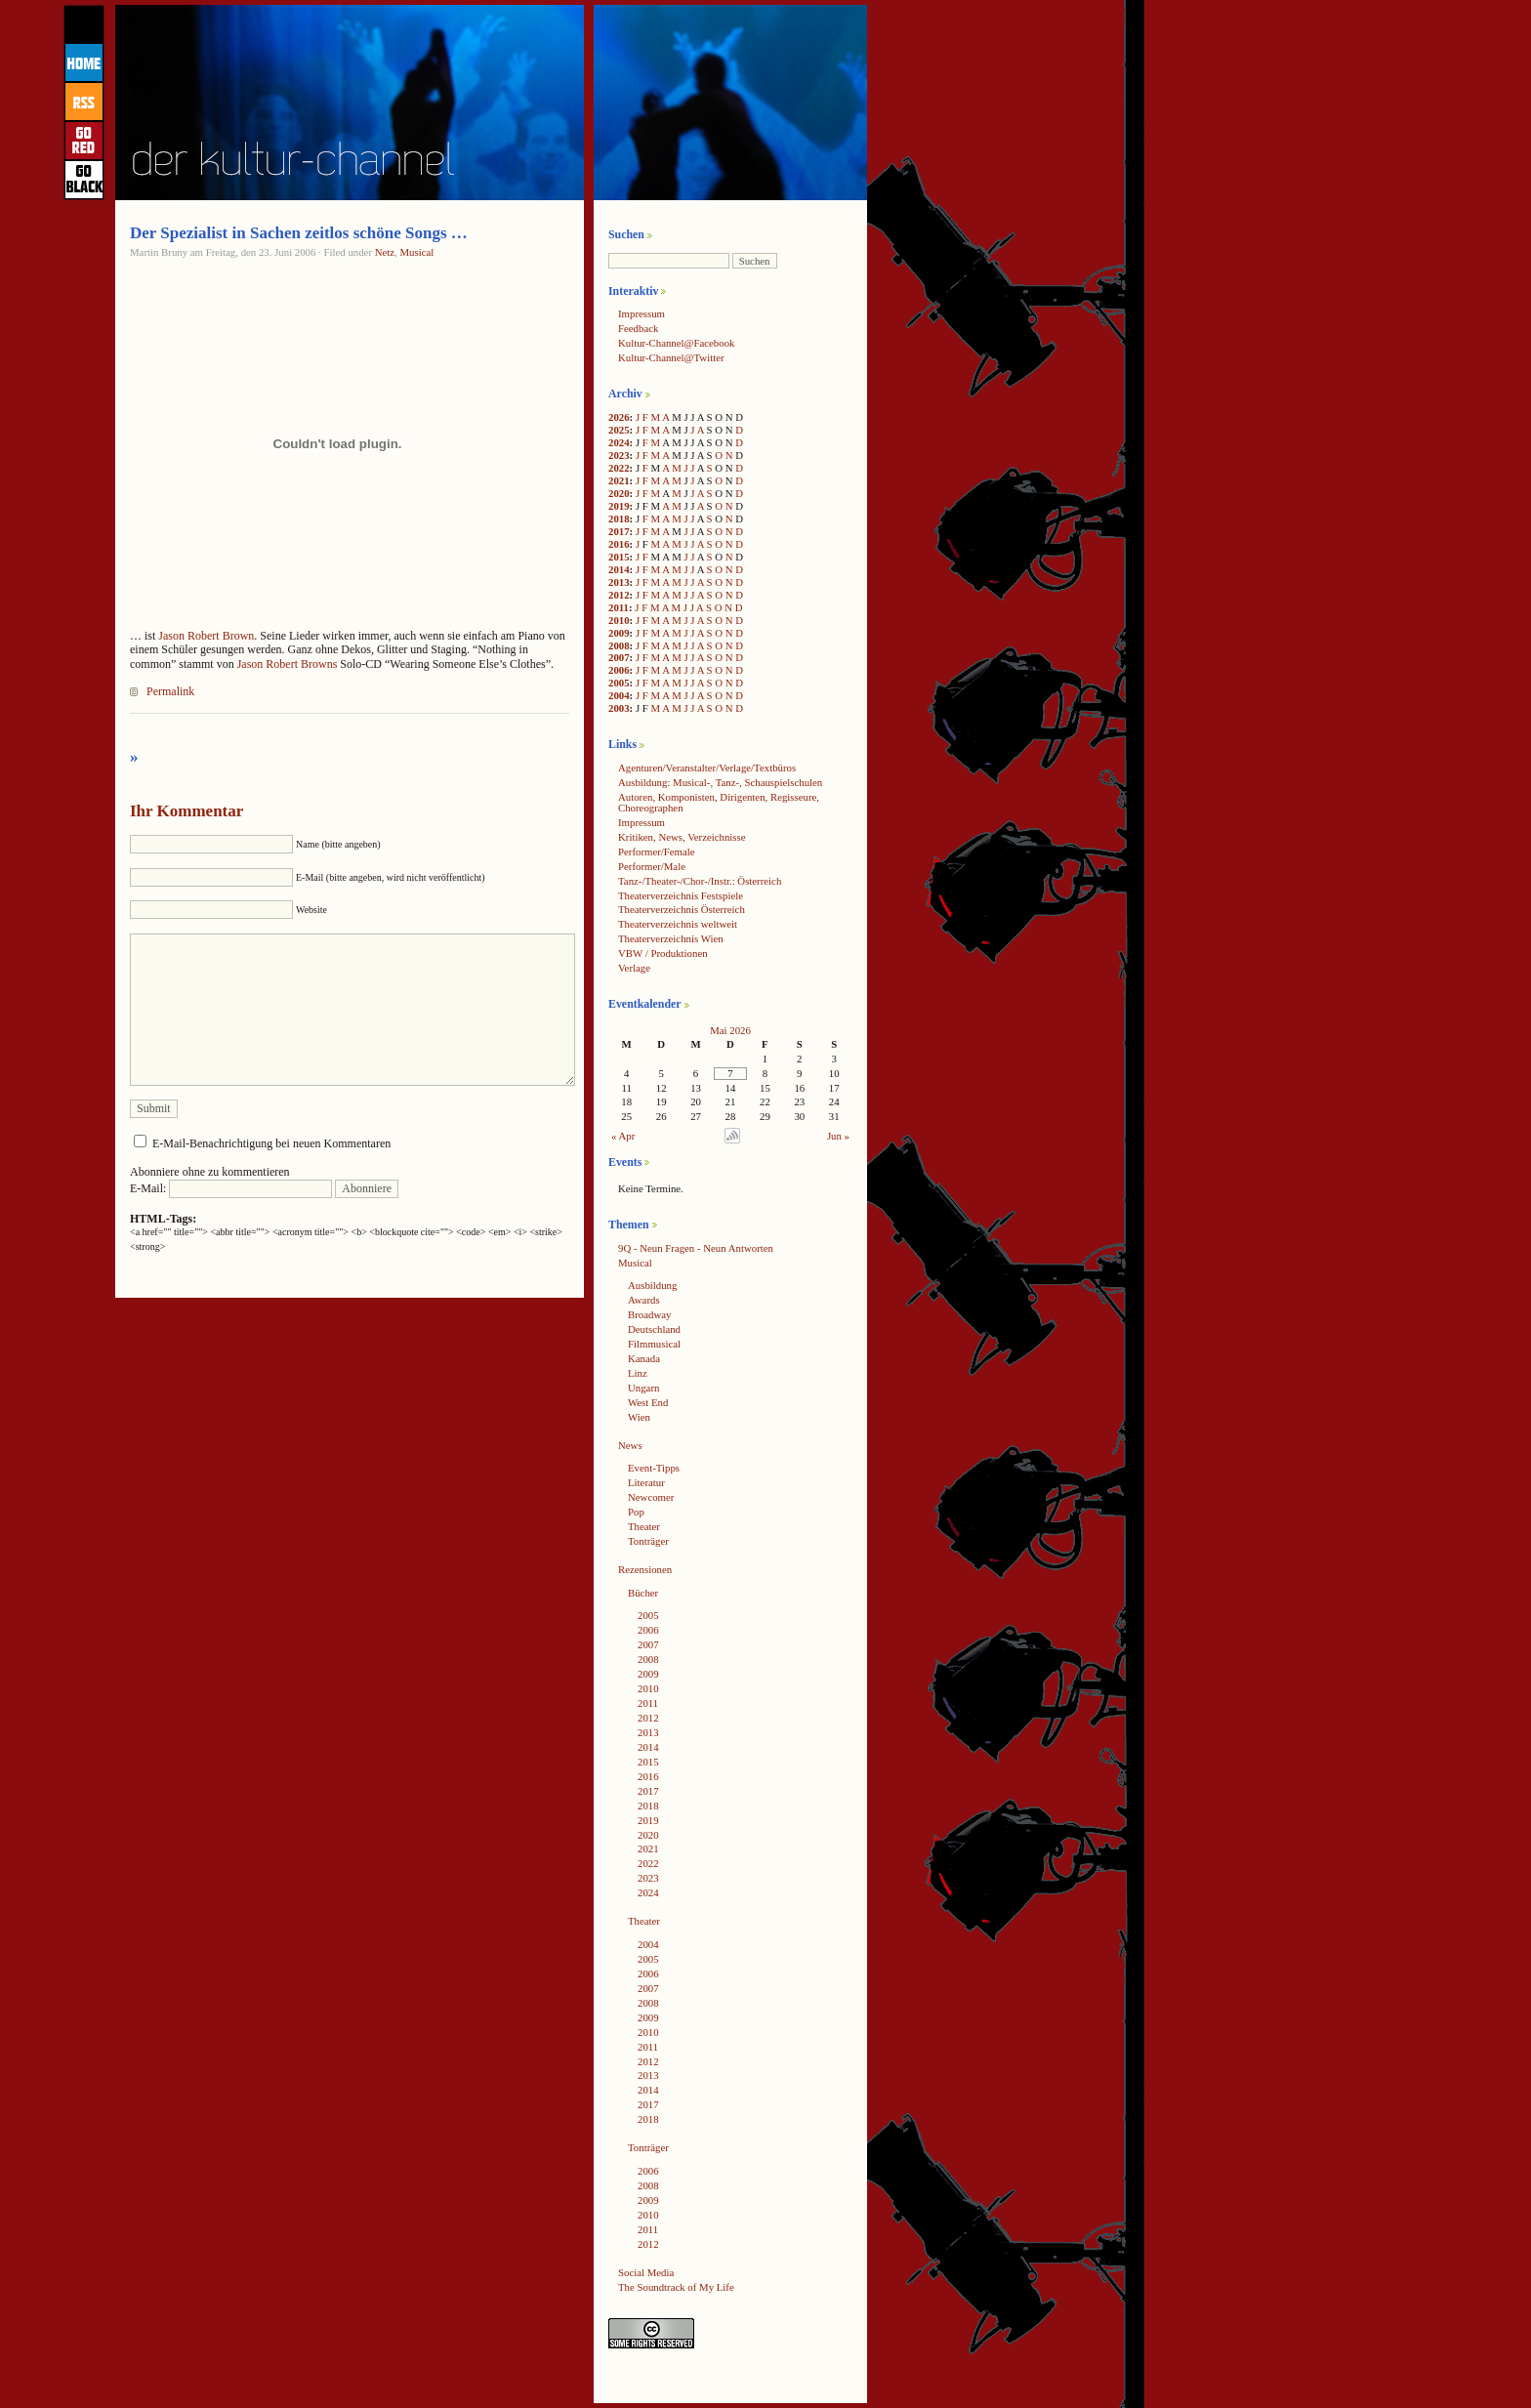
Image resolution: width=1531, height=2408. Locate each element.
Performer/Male (651, 866)
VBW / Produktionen (663, 953)
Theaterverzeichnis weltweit (677, 924)
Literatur (646, 1482)
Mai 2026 (730, 1030)
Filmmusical (654, 1343)
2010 (619, 620)
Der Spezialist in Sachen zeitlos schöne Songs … (299, 233)
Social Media (646, 2272)
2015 (619, 556)
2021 (619, 480)
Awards (644, 1300)
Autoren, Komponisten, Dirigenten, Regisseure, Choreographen (718, 802)
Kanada (644, 1358)
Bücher (643, 1592)
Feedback (638, 328)
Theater (644, 1526)
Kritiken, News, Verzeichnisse (682, 837)
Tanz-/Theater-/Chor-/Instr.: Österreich (699, 881)
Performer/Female (656, 851)
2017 (619, 531)
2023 (619, 455)
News (630, 1445)
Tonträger (648, 1541)
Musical (417, 252)
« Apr (623, 1136)
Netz (384, 252)
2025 (619, 430)
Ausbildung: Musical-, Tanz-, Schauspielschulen (720, 782)
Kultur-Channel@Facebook (676, 343)
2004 (619, 695)
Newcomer (651, 1497)
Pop (636, 1511)
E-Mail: (231, 1188)
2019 (619, 506)
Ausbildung (652, 1285)
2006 (619, 670)
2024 (619, 442)
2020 (619, 493)
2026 (619, 417)
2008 (619, 645)
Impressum (641, 313)
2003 (619, 708)
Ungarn (643, 1387)
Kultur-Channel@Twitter (671, 357)
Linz (637, 1373)
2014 (619, 569)
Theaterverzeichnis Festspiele (680, 895)
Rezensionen (645, 1569)
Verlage (634, 968)
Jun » (838, 1136)
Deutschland (654, 1329)
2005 (619, 682)
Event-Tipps (654, 1468)
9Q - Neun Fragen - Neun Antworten (695, 1248)
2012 (619, 595)
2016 (619, 544)
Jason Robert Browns (287, 664)
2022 (619, 468)
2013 (619, 582)
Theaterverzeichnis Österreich (681, 909)
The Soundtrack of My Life (676, 2287)
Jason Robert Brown (206, 636)
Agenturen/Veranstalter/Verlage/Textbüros (707, 767)
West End (648, 1402)
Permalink (170, 691)
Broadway (649, 1314)
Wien (639, 1417)
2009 (619, 633)
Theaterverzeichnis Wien (671, 938)
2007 (619, 657)
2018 (619, 518)
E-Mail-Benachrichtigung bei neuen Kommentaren (271, 1143)
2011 (618, 607)
